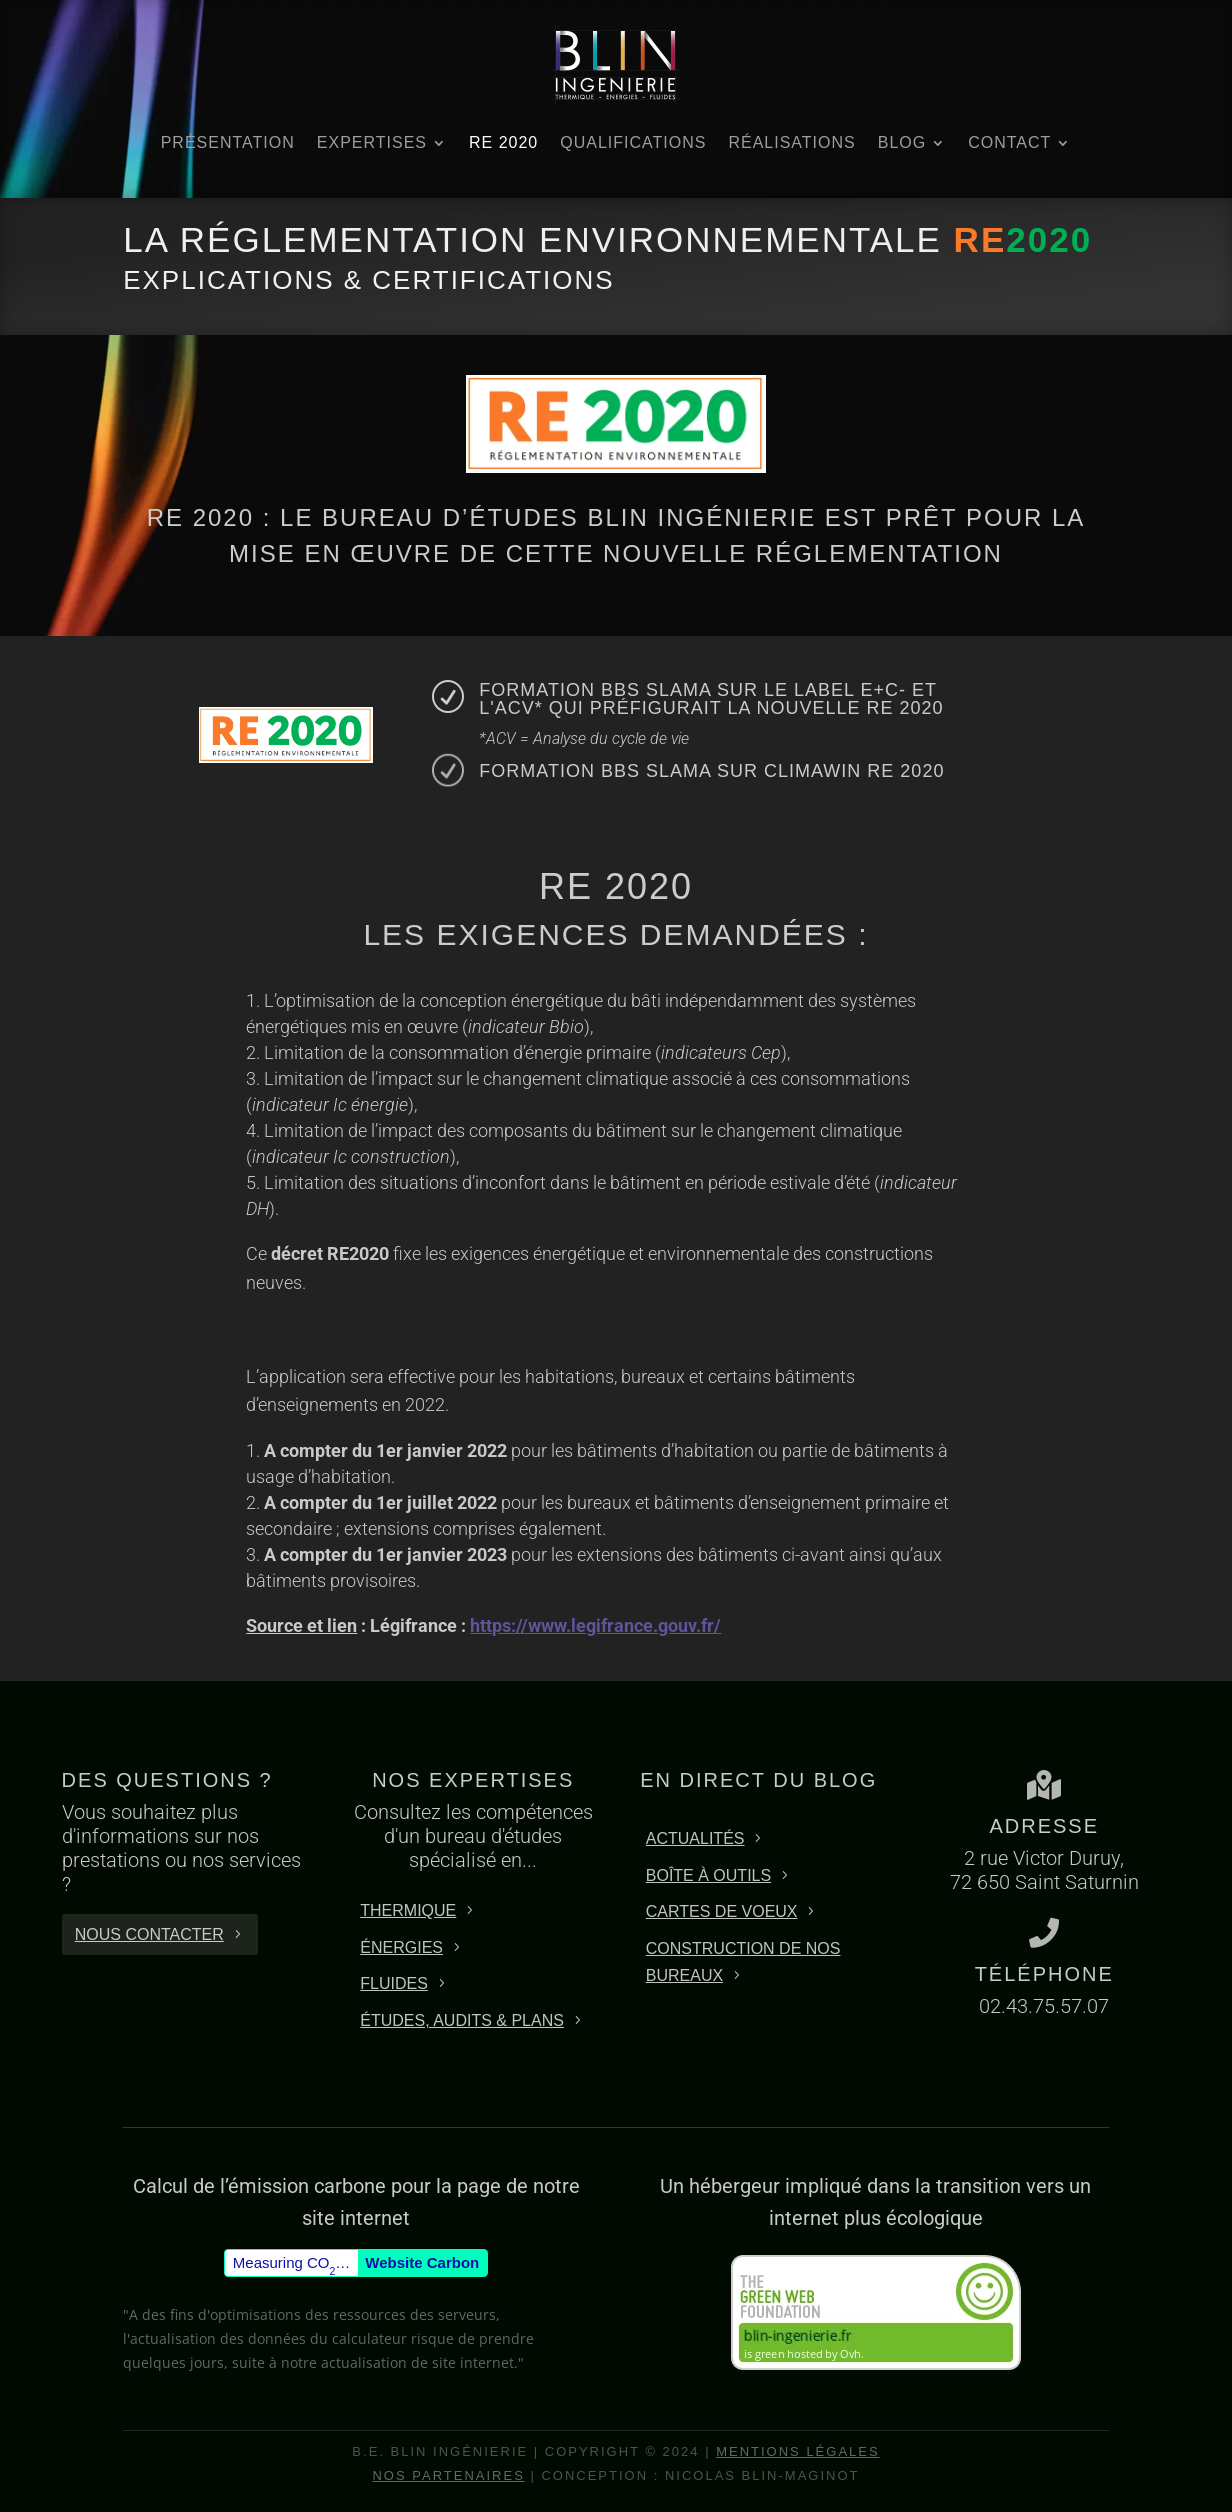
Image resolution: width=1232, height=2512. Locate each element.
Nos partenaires (448, 2475)
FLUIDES (394, 1983)
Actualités (695, 1838)
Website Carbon (422, 2262)
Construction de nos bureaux (743, 1962)
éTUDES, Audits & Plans (462, 2020)
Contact (1009, 142)
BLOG (902, 142)
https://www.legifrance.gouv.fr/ (595, 1625)
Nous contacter (149, 1934)
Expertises (372, 142)
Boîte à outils (708, 1875)
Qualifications (633, 142)
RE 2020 (503, 142)
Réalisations (791, 142)
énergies (401, 1947)
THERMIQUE (408, 1910)
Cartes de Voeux (722, 1911)
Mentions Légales (797, 2451)
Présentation (228, 142)
